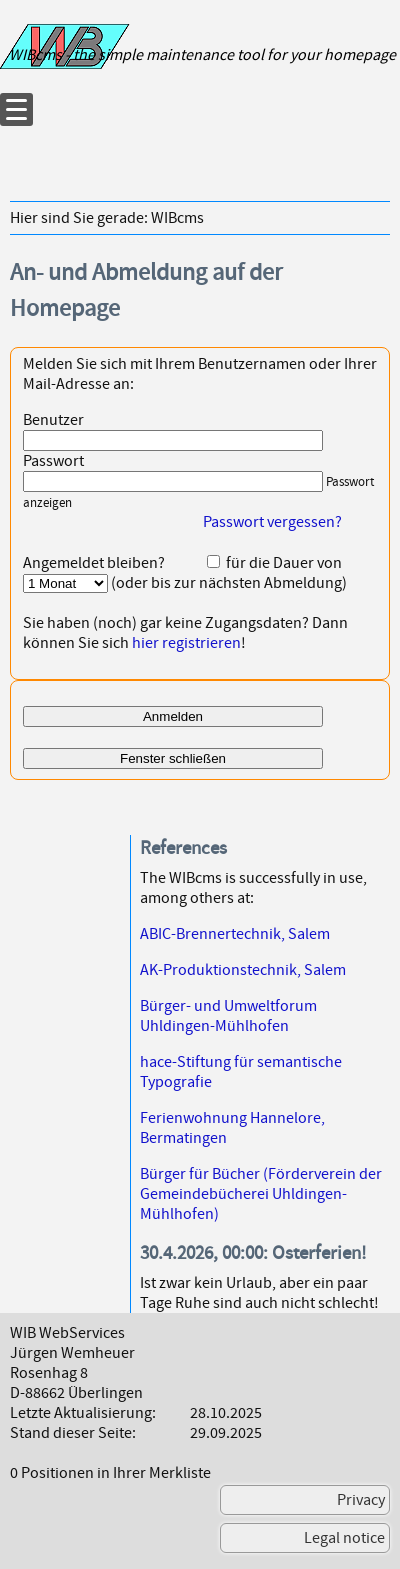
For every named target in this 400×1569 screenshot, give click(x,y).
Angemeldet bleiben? (94, 563)
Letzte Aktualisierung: (83, 1413)
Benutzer (53, 420)
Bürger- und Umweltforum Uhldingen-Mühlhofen (228, 1016)
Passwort (53, 461)
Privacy (361, 1500)
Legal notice (344, 1538)
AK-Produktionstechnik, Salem (243, 970)
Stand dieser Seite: (73, 1433)
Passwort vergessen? (272, 522)
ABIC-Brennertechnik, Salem (235, 934)
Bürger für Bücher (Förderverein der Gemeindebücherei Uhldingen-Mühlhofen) (261, 1194)
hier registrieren (186, 643)
